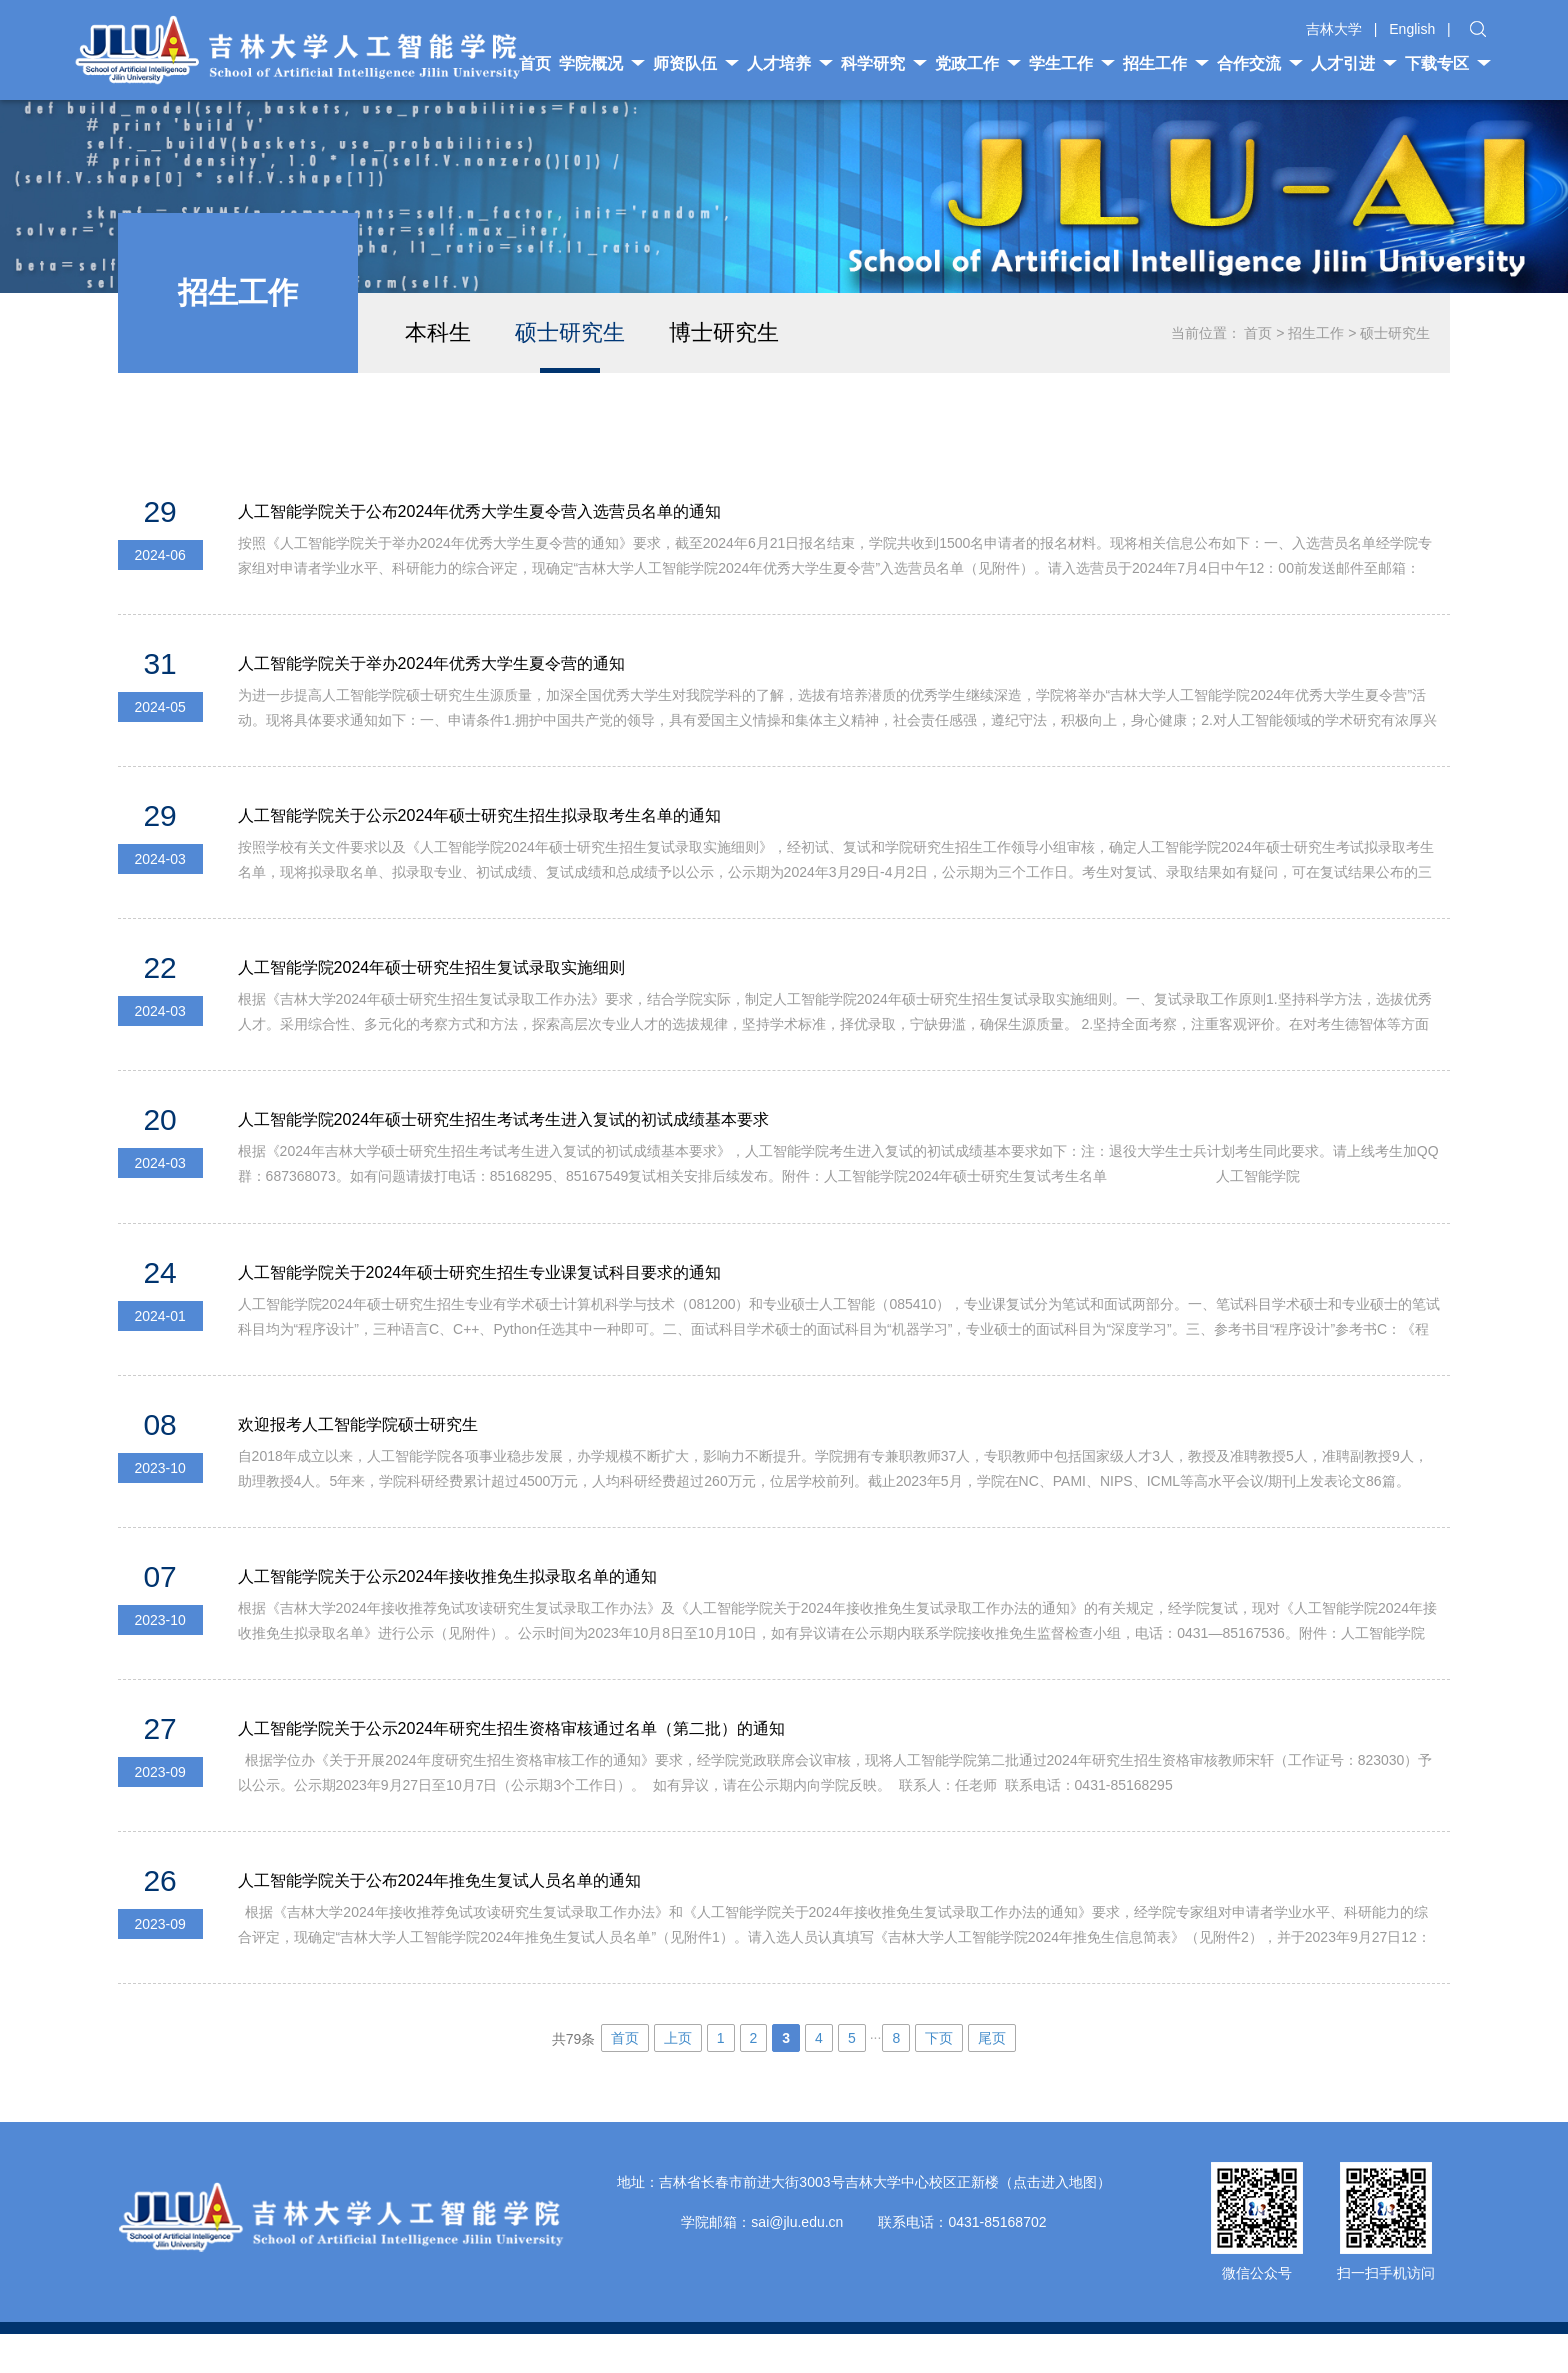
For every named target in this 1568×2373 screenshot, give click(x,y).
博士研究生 (724, 332)
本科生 (438, 332)
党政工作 (978, 63)
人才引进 (1354, 63)
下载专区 (1448, 63)
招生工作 (1166, 63)
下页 (939, 2077)
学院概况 (602, 63)
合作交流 (1260, 63)
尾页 (992, 2077)
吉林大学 (1334, 29)
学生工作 (1072, 63)
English (1412, 29)
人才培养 (790, 63)
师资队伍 (696, 63)
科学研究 (884, 63)
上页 (678, 2077)
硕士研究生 (570, 332)
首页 (1258, 333)
